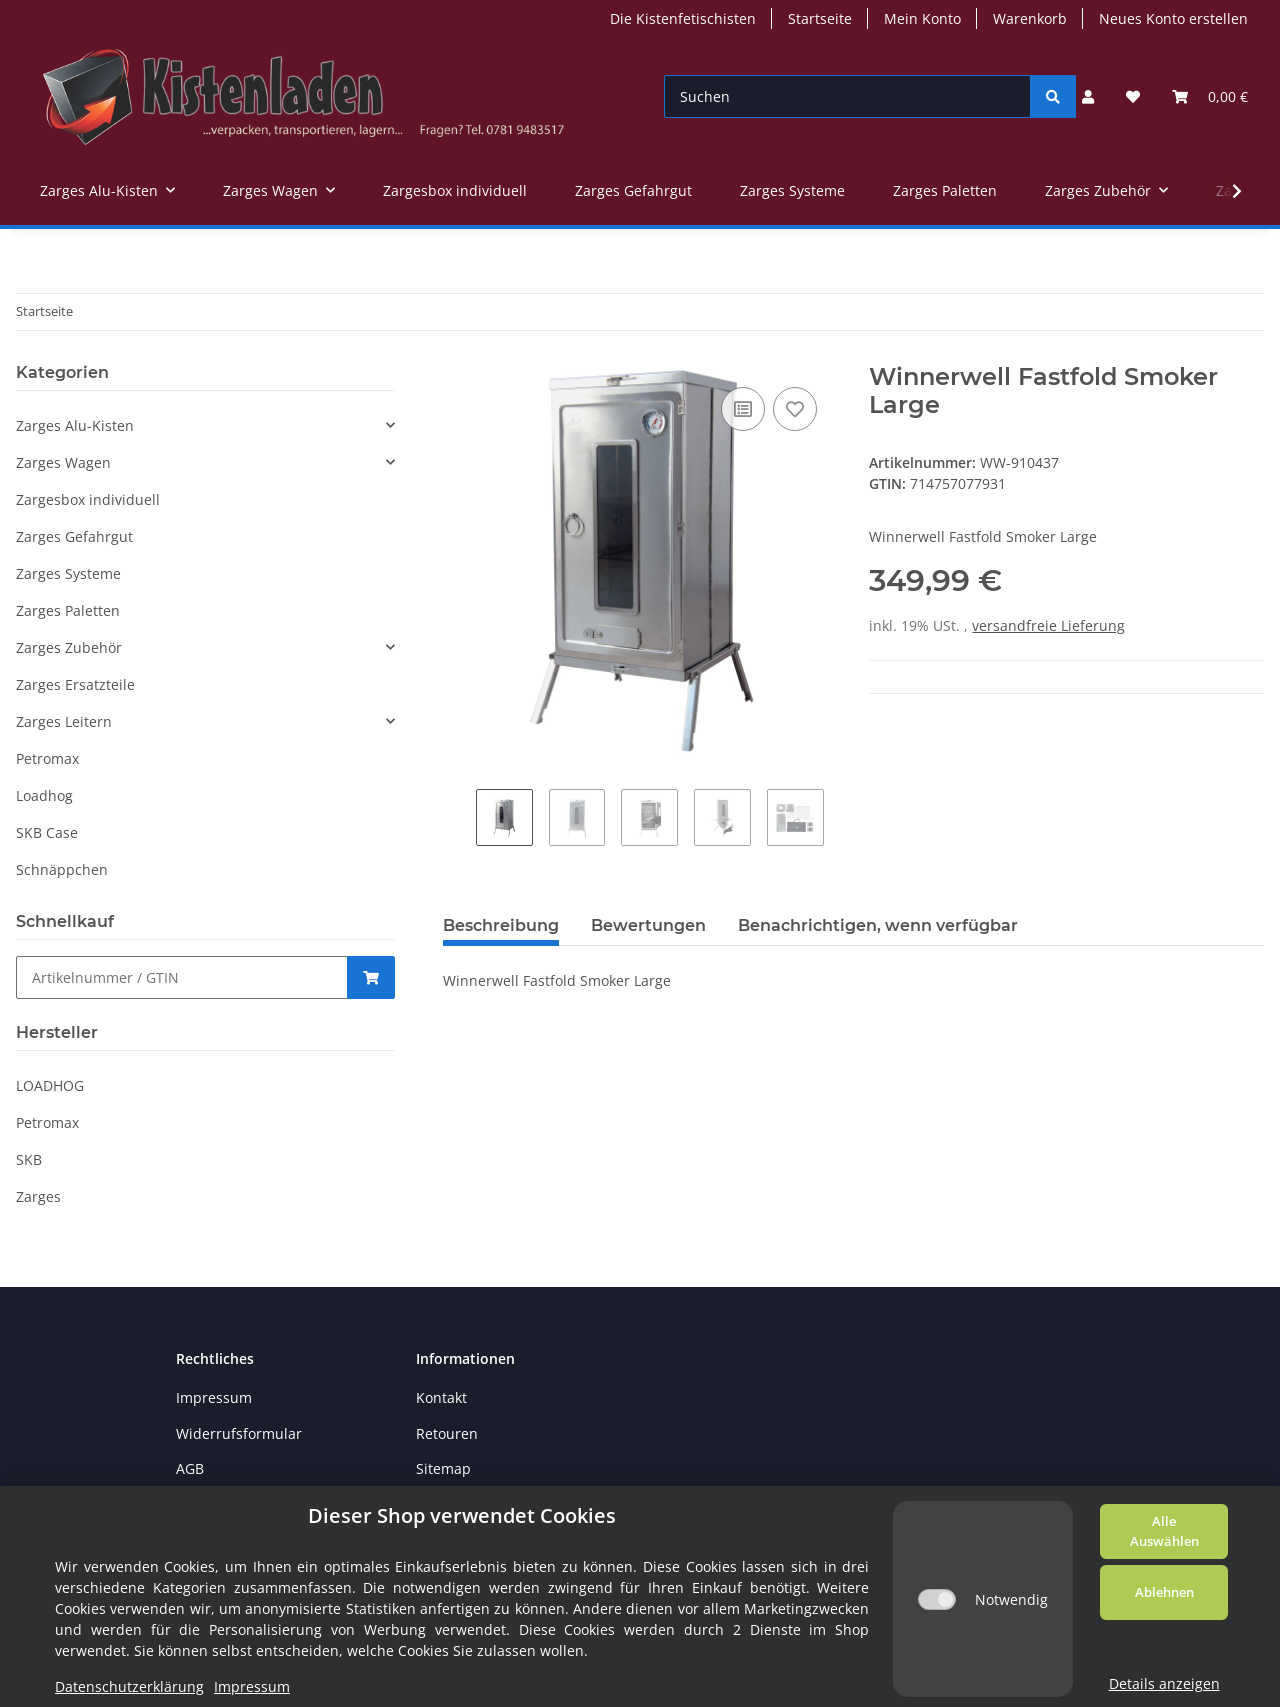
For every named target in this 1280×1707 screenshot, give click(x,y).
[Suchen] (847, 96)
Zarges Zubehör (69, 647)
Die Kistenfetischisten (683, 18)
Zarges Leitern (64, 721)
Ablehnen (1164, 1592)
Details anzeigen (1164, 1683)
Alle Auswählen (1164, 1531)
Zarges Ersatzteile (75, 684)
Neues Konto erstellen (1173, 18)
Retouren (447, 1433)
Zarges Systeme (68, 573)
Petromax (47, 758)
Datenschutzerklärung (129, 1686)
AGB (190, 1468)
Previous (459, 823)
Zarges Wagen (63, 462)
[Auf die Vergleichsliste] (743, 409)
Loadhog (44, 795)
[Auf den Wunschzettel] (795, 409)
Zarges (38, 1196)
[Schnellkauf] (182, 977)
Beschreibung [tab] (501, 925)
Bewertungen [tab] (648, 925)
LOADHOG (50, 1085)
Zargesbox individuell (88, 499)
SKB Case (47, 832)
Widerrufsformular (239, 1433)
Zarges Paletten (68, 610)
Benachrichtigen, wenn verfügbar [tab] (878, 925)
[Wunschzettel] (1133, 96)
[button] (1088, 96)
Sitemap (443, 1468)
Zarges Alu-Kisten (75, 425)
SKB (29, 1159)
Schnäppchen (62, 869)
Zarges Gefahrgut (74, 536)
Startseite (820, 18)
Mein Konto (922, 18)
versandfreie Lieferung (1048, 625)
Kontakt (441, 1397)
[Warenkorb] (1210, 96)
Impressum (214, 1397)
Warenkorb (1030, 18)
